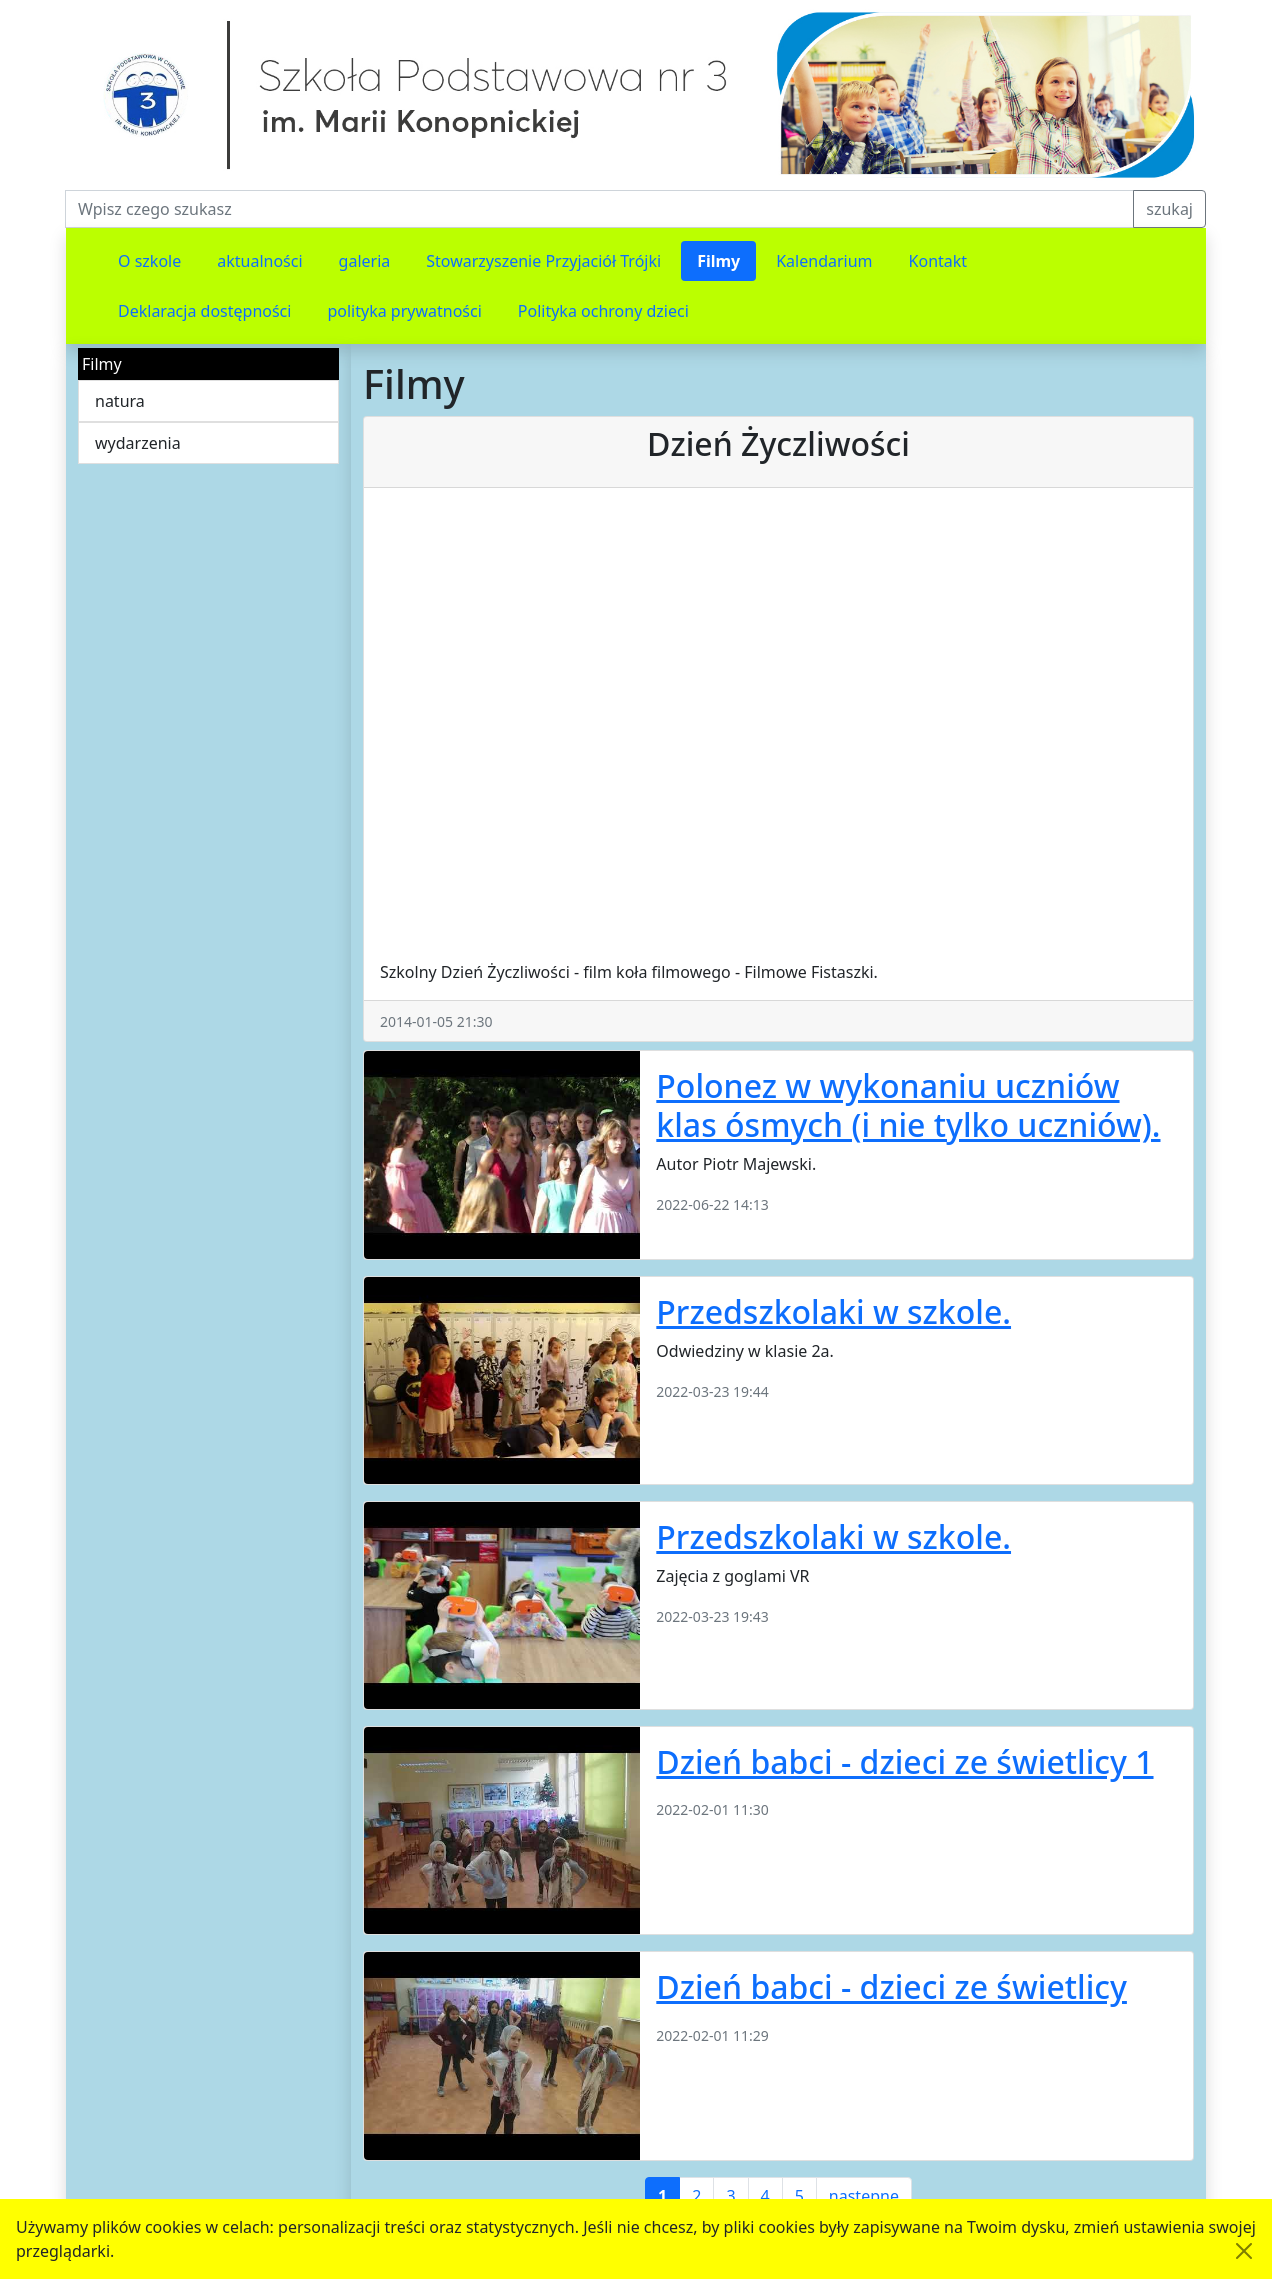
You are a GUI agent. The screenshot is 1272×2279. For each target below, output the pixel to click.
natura (120, 401)
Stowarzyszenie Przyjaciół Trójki (543, 261)
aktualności (259, 261)
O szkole (149, 261)
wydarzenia (138, 443)
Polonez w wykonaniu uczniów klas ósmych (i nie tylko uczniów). (908, 1104)
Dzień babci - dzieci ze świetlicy (891, 1986)
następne (864, 2196)
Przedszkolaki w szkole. (833, 1311)
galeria (365, 261)
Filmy (718, 261)
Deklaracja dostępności (204, 311)
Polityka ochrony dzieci (603, 311)
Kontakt (938, 261)
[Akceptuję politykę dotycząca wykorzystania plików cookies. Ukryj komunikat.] (1244, 2251)
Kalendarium (824, 261)
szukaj (1169, 209)
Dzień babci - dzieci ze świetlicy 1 (904, 1761)
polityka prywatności (404, 311)
